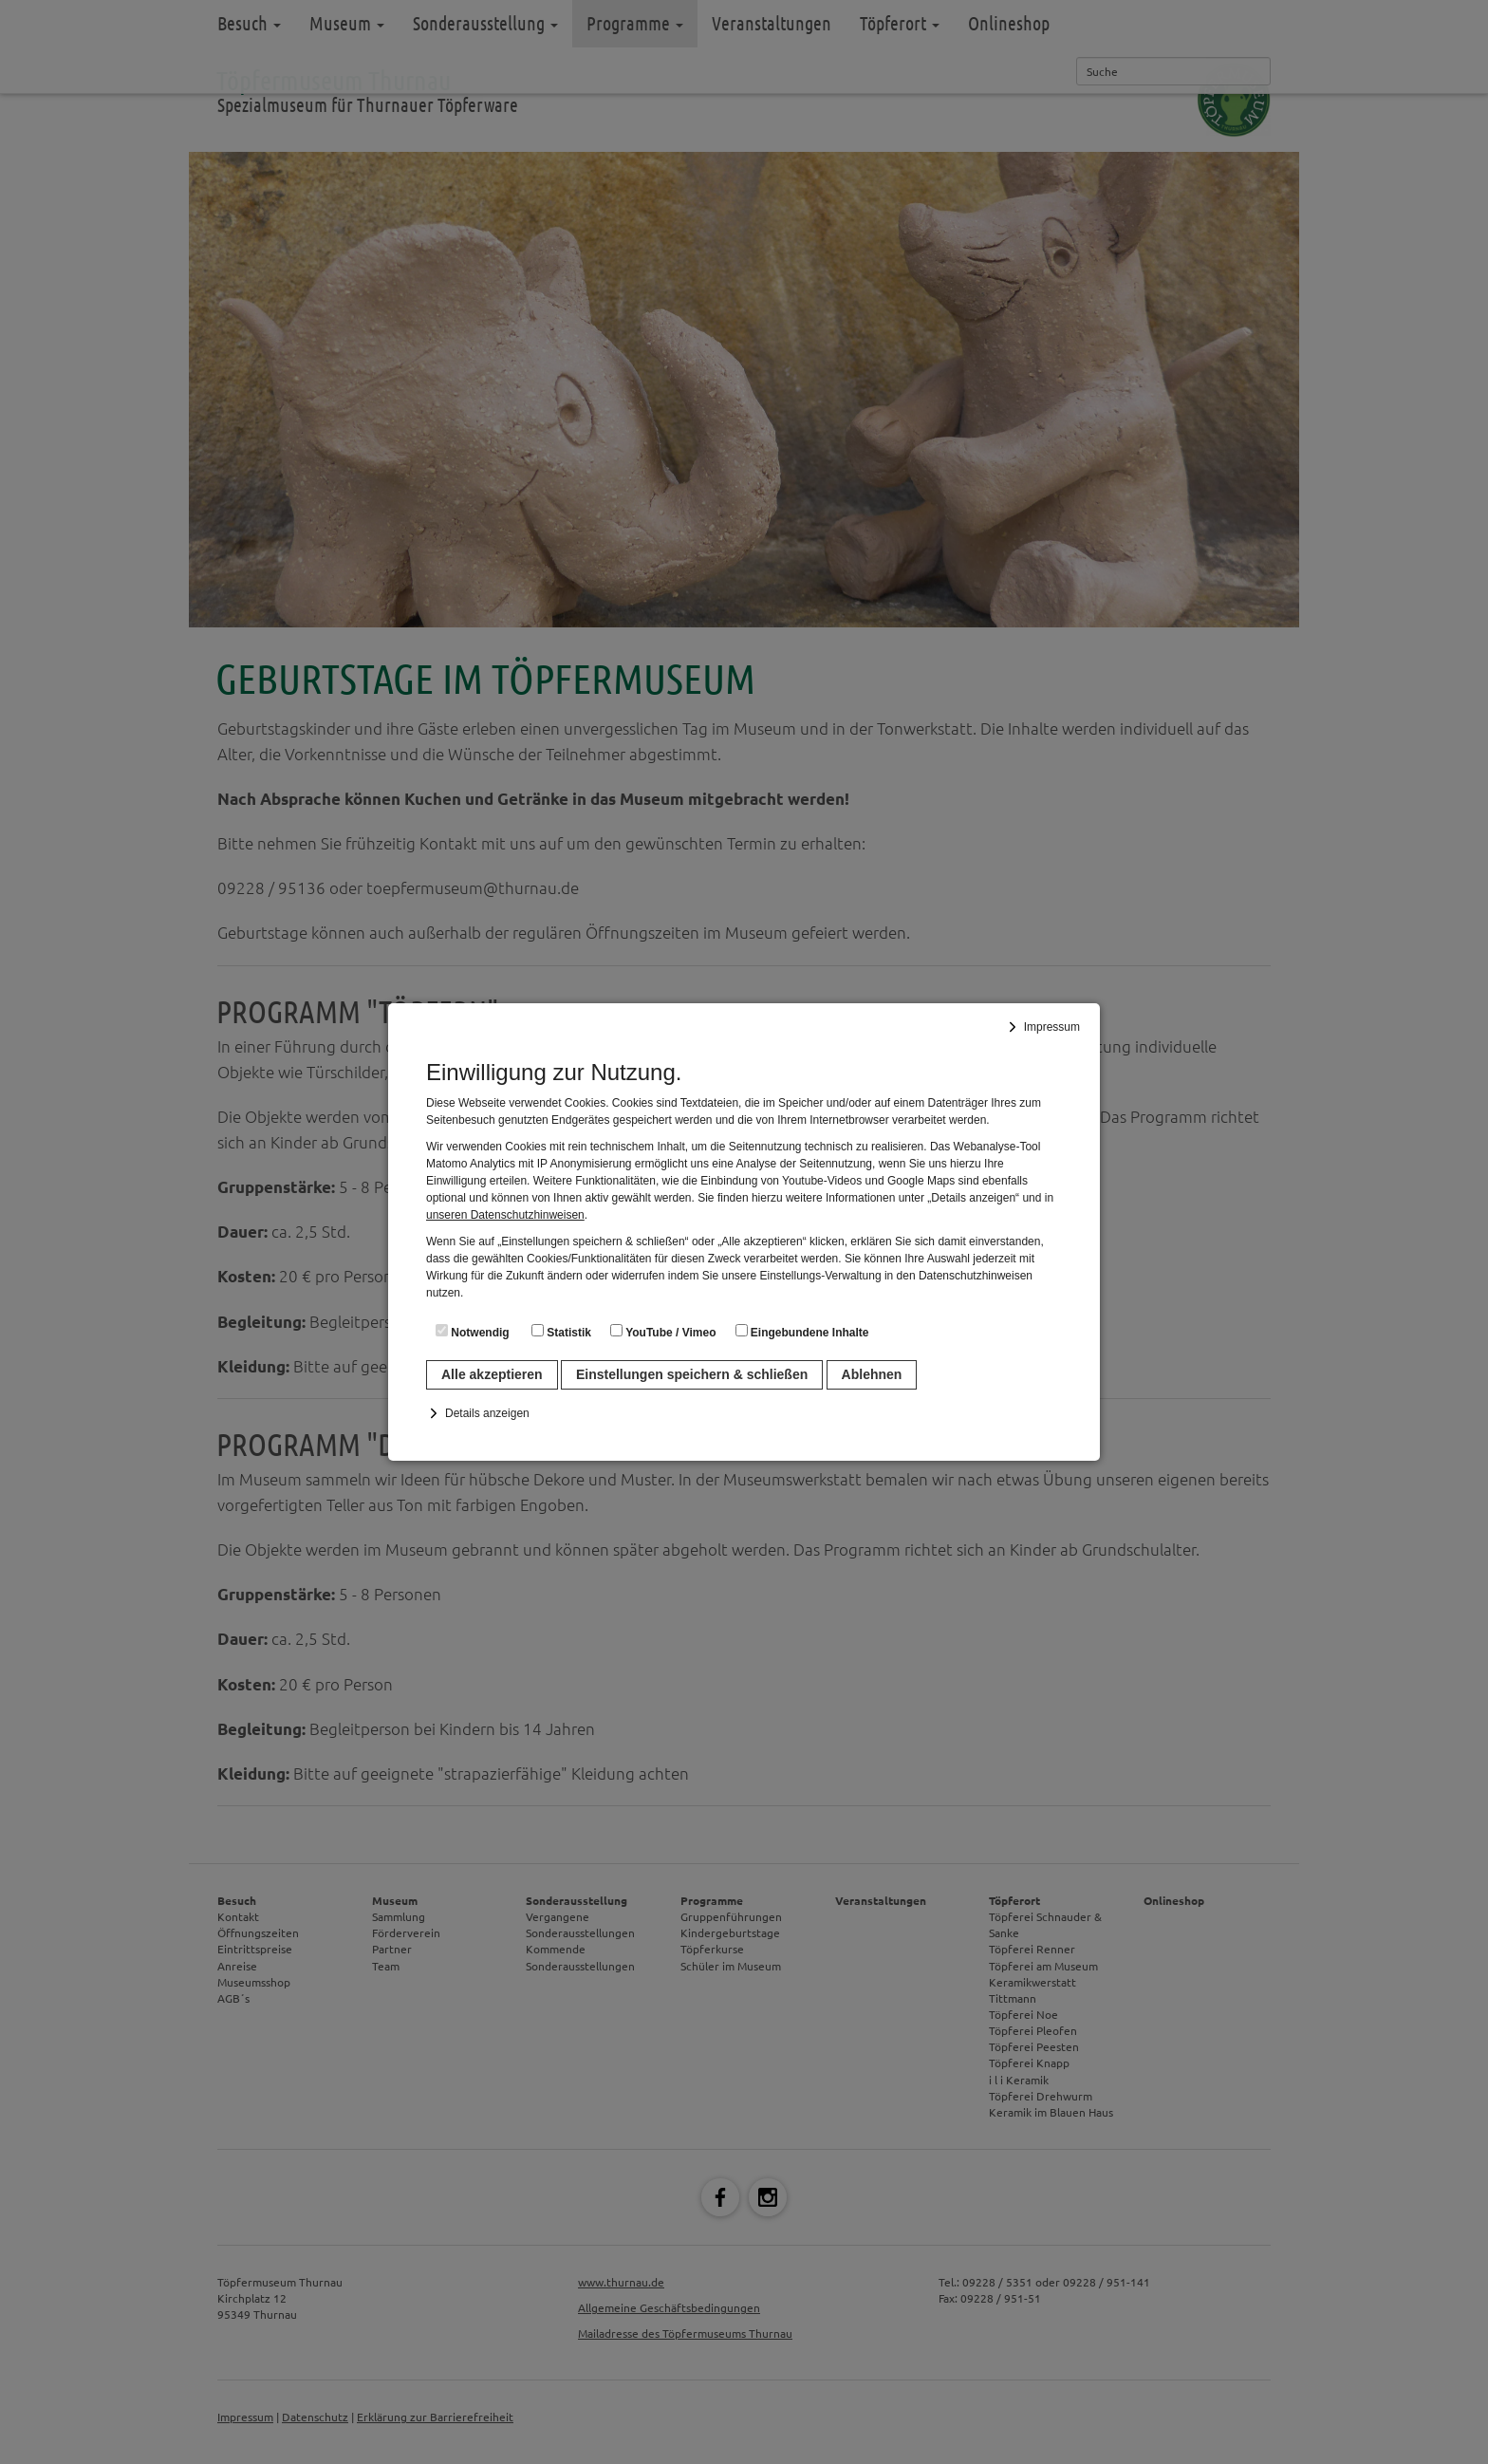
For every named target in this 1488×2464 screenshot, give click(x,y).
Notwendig (473, 1331)
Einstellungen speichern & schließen (692, 1374)
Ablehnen (872, 1374)
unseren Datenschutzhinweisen (505, 1215)
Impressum (1052, 1027)
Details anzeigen (487, 1413)
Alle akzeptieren (492, 1374)
